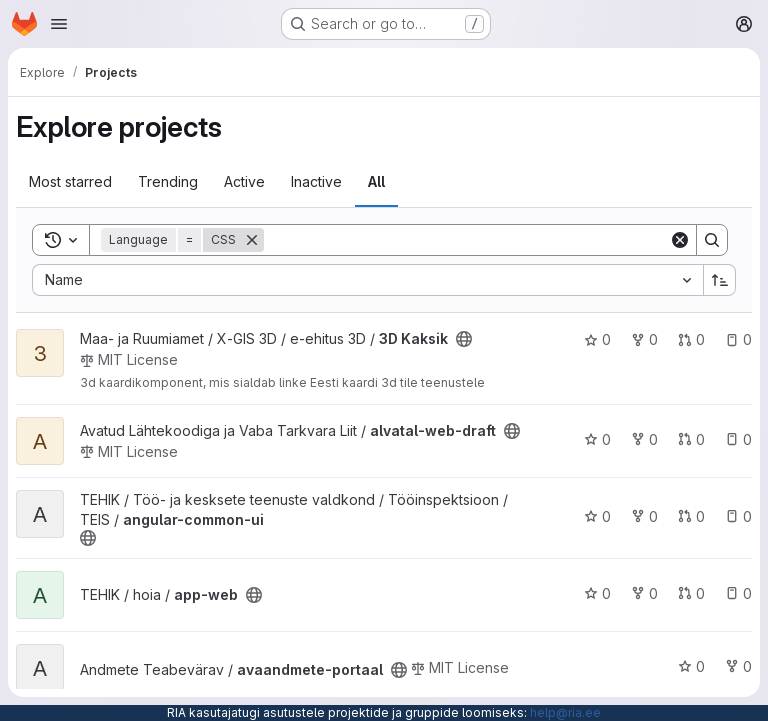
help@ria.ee (565, 712)
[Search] (466, 240)
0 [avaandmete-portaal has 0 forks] (738, 666)
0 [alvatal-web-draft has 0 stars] (597, 439)
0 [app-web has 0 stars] (597, 593)
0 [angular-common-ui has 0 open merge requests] (691, 516)
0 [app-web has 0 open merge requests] (691, 593)
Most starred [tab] (70, 181)
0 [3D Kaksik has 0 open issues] (738, 339)
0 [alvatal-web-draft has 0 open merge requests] (691, 439)
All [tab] (376, 181)
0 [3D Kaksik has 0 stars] (597, 339)
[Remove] (252, 240)
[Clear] (680, 240)
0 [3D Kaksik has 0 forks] (644, 339)
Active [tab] (244, 181)
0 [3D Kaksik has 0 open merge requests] (691, 339)
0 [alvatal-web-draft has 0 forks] (644, 439)
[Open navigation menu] (59, 24)
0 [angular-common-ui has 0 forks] (644, 516)
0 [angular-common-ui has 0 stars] (597, 516)
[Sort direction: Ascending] (720, 280)
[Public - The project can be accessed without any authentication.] (464, 339)
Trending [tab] (168, 181)
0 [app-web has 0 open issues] (738, 593)
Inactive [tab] (316, 181)
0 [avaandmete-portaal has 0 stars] (691, 666)
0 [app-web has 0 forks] (644, 593)
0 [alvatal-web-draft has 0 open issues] (738, 439)
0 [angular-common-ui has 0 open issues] (738, 516)
